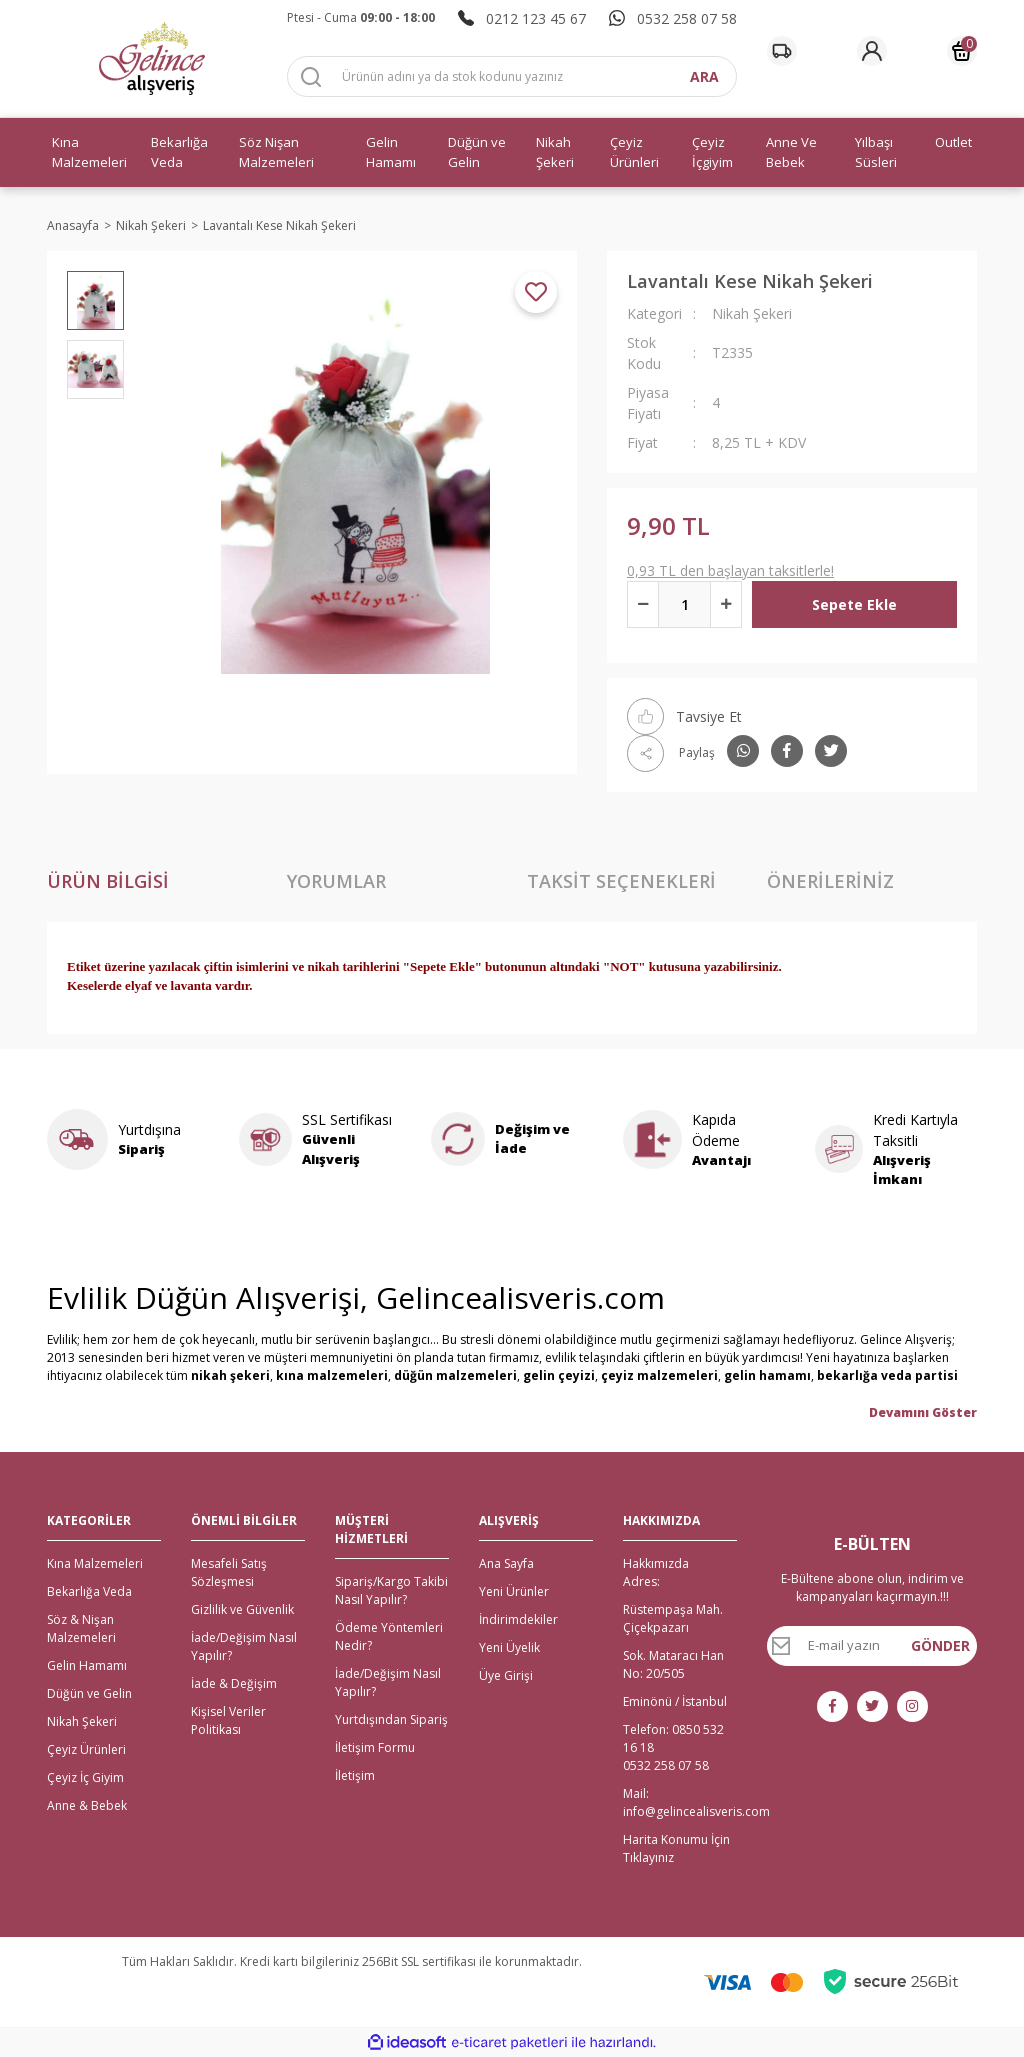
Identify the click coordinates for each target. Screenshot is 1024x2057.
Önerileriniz (830, 881)
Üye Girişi (506, 1675)
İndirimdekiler (518, 1619)
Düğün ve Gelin (89, 1693)
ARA (704, 76)
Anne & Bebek (87, 1805)
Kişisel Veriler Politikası (228, 1720)
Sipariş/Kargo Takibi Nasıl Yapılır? (391, 1590)
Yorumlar (336, 881)
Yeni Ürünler (514, 1591)
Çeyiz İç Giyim (85, 1777)
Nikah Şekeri (752, 313)
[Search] (512, 76)
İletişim (355, 1775)
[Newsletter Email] (872, 1646)
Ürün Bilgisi (108, 881)
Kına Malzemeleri (95, 1563)
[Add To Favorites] (536, 292)
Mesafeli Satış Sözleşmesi (229, 1572)
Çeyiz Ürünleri (86, 1749)
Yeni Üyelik (509, 1647)
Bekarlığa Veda (89, 1591)
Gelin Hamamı (87, 1665)
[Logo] (151, 59)
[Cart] (962, 51)
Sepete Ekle (854, 604)
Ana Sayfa (506, 1563)
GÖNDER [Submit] (940, 1645)
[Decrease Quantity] (643, 604)
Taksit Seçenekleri (621, 881)
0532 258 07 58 (666, 1765)
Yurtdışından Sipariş (391, 1719)
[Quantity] (684, 604)
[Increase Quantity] (726, 604)
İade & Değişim (234, 1683)
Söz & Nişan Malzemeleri (81, 1628)
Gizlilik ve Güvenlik (242, 1609)
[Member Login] (872, 51)
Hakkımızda (656, 1563)
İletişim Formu (375, 1747)
